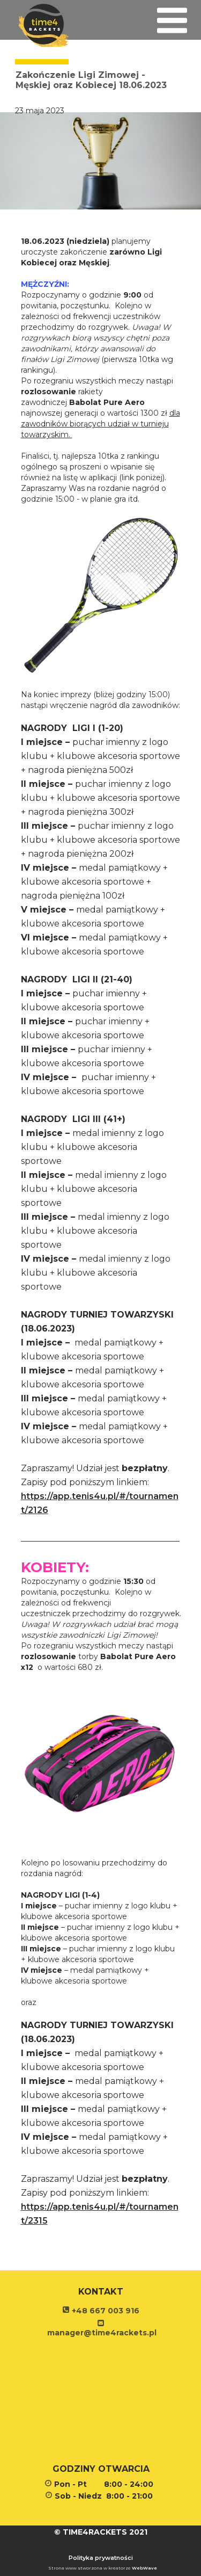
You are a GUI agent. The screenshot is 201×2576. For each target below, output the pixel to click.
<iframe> (100, 2402)
